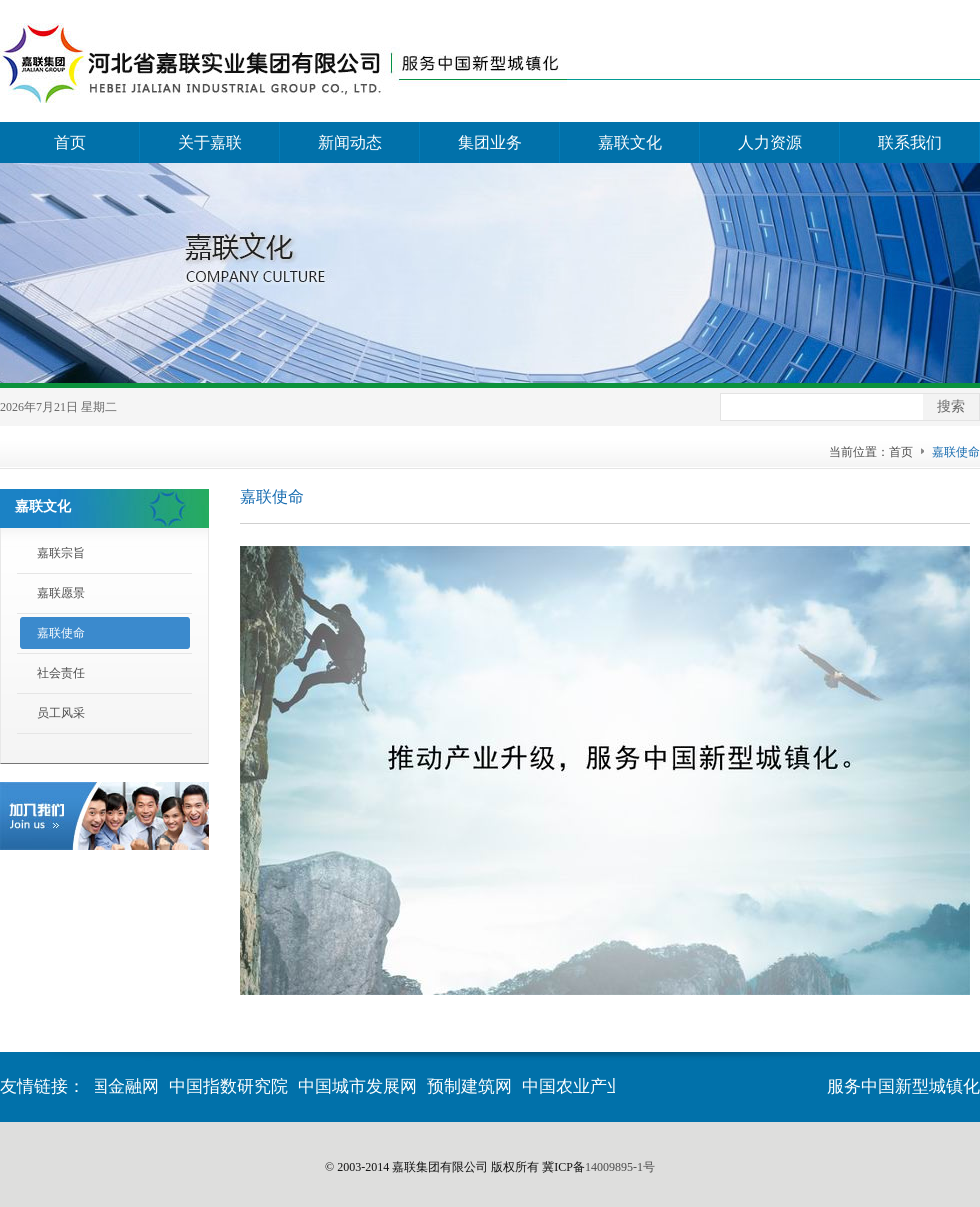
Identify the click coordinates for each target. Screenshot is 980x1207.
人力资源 (770, 142)
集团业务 (490, 142)
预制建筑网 (470, 1086)
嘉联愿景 (61, 593)
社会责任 (61, 673)
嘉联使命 (61, 633)
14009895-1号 (620, 1167)
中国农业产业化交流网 (608, 1086)
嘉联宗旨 (61, 553)
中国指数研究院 (229, 1086)
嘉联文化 (630, 142)
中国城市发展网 (358, 1086)
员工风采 (61, 713)
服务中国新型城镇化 (903, 1086)
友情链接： (42, 1086)
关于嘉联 (210, 142)
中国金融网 (117, 1086)
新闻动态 (350, 142)
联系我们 (910, 142)
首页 (70, 142)
